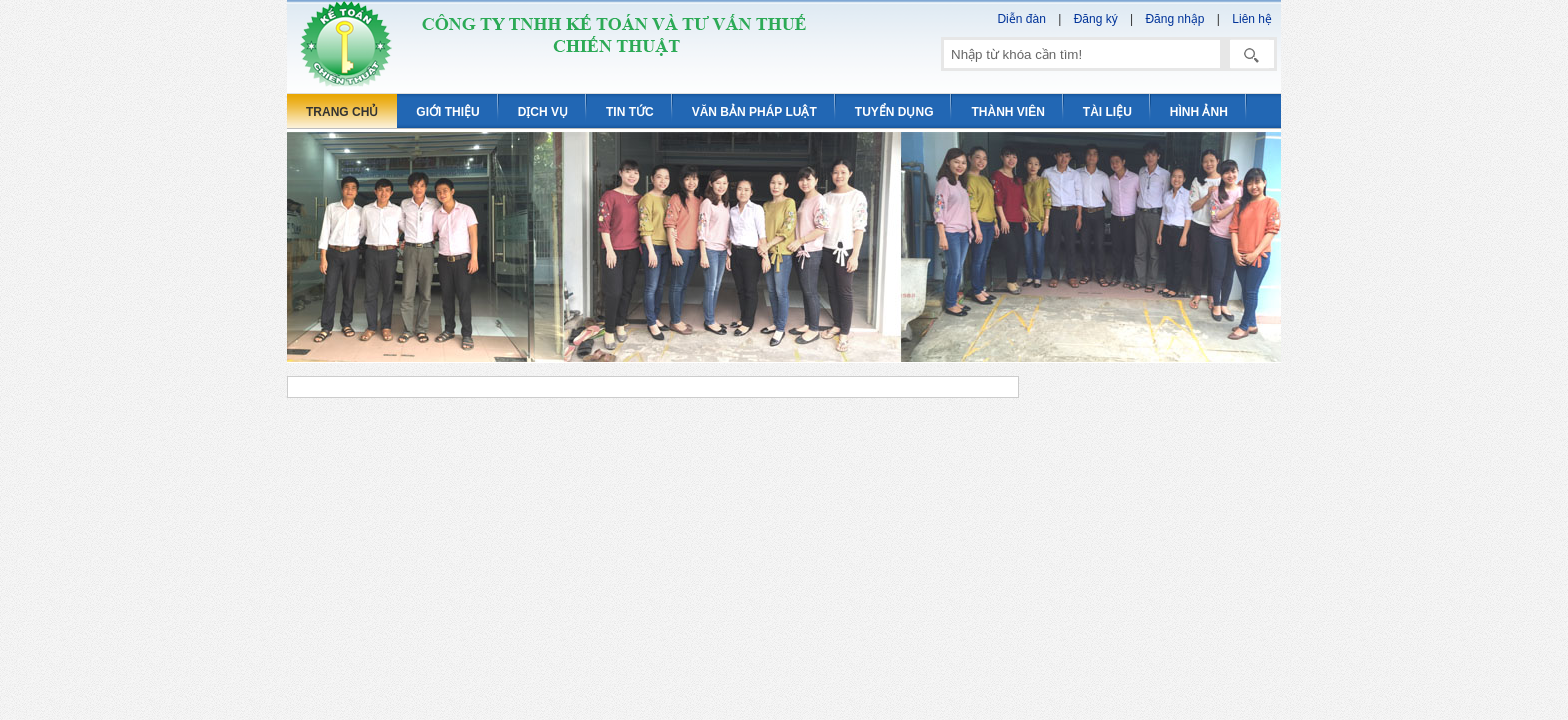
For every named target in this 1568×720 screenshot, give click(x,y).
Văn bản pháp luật (754, 112)
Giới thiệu (447, 112)
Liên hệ (1252, 19)
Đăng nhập (1174, 19)
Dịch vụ (543, 112)
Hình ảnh (1199, 112)
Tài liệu (1107, 112)
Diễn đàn (1021, 19)
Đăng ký (1096, 19)
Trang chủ (342, 112)
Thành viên (1007, 112)
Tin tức (630, 112)
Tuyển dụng (894, 112)
